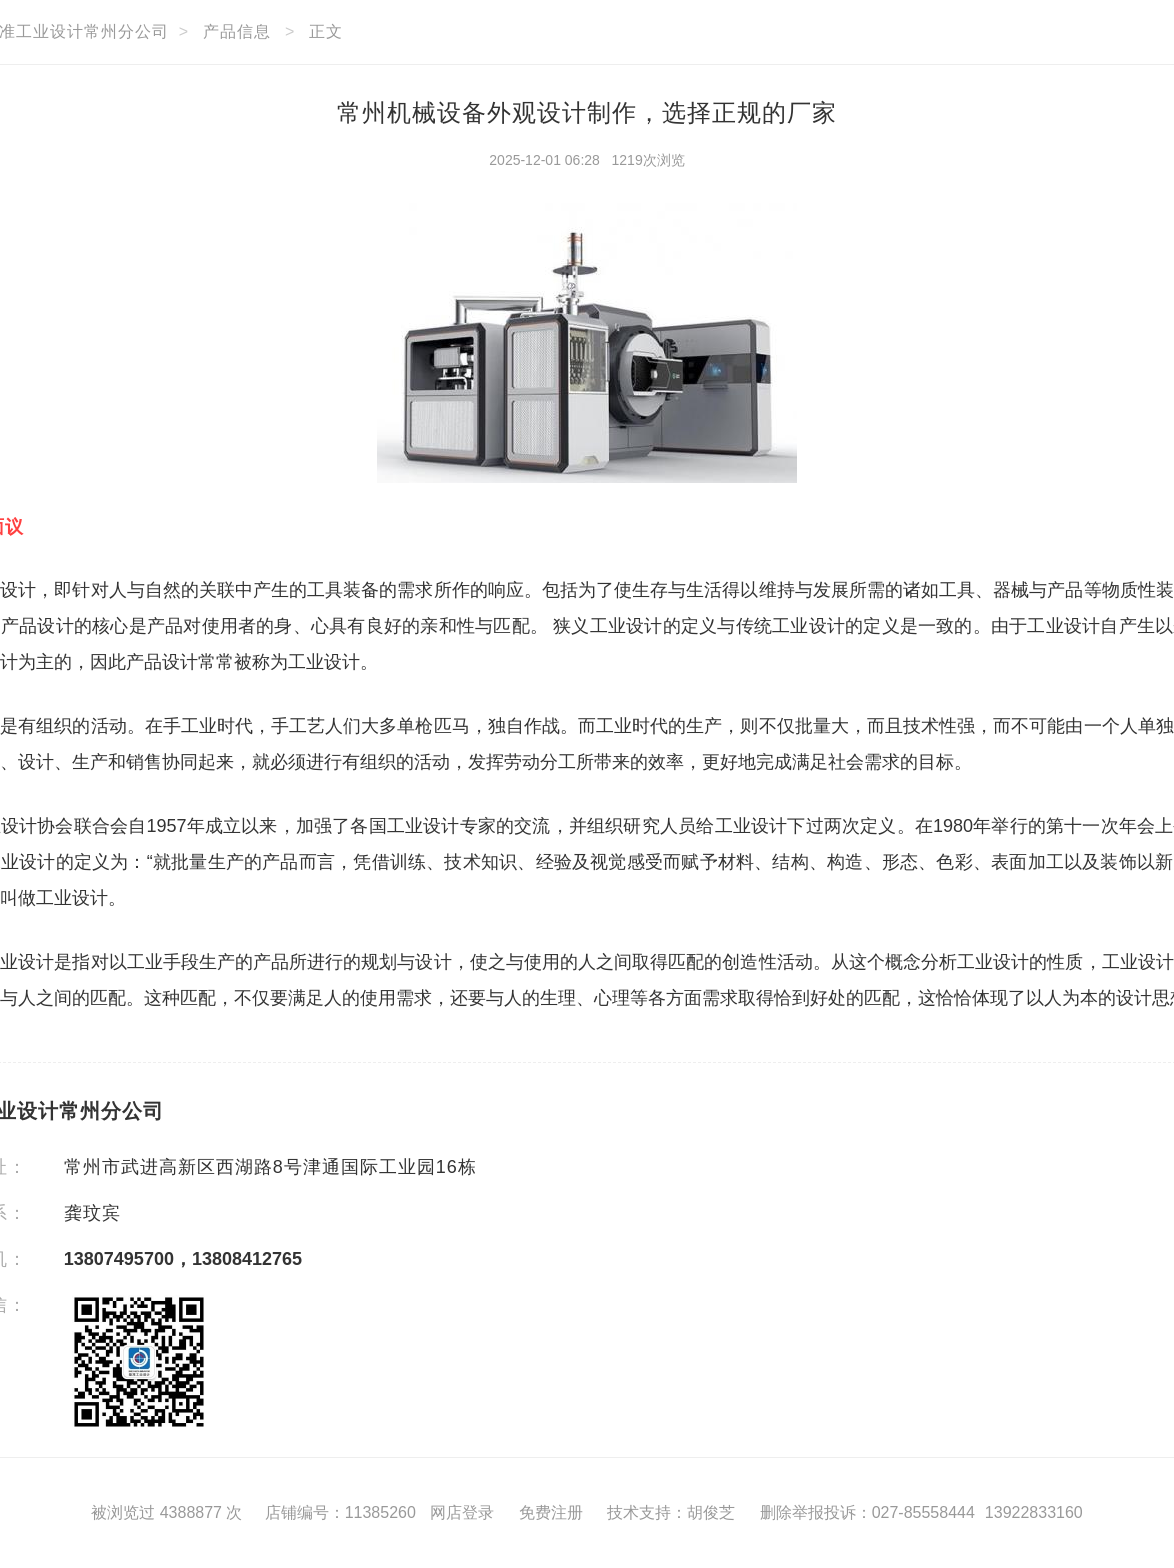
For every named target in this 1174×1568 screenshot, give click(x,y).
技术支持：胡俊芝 (671, 1512)
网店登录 (462, 1512)
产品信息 (237, 31)
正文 (326, 31)
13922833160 (1034, 1512)
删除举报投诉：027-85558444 (867, 1512)
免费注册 (551, 1512)
